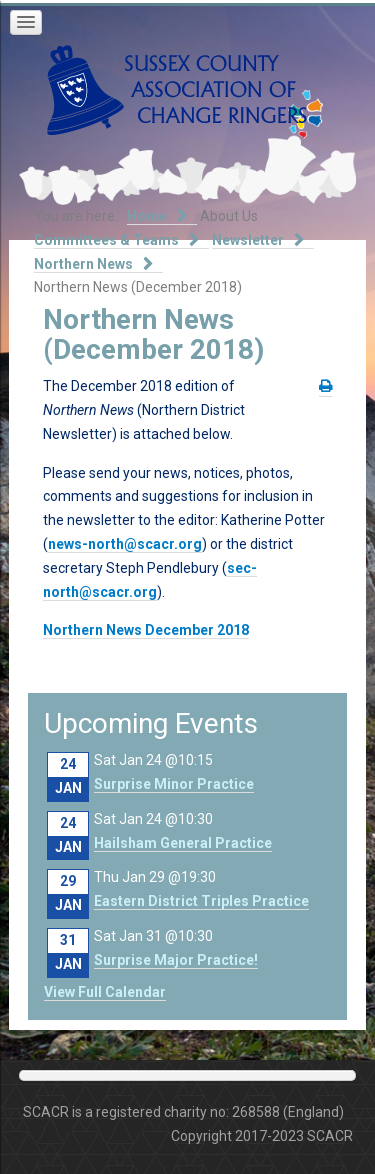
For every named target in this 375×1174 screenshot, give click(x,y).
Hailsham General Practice (183, 843)
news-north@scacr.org (125, 544)
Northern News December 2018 (146, 630)
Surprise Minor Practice (174, 784)
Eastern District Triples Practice (201, 901)
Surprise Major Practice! (176, 960)
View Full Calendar (105, 992)
